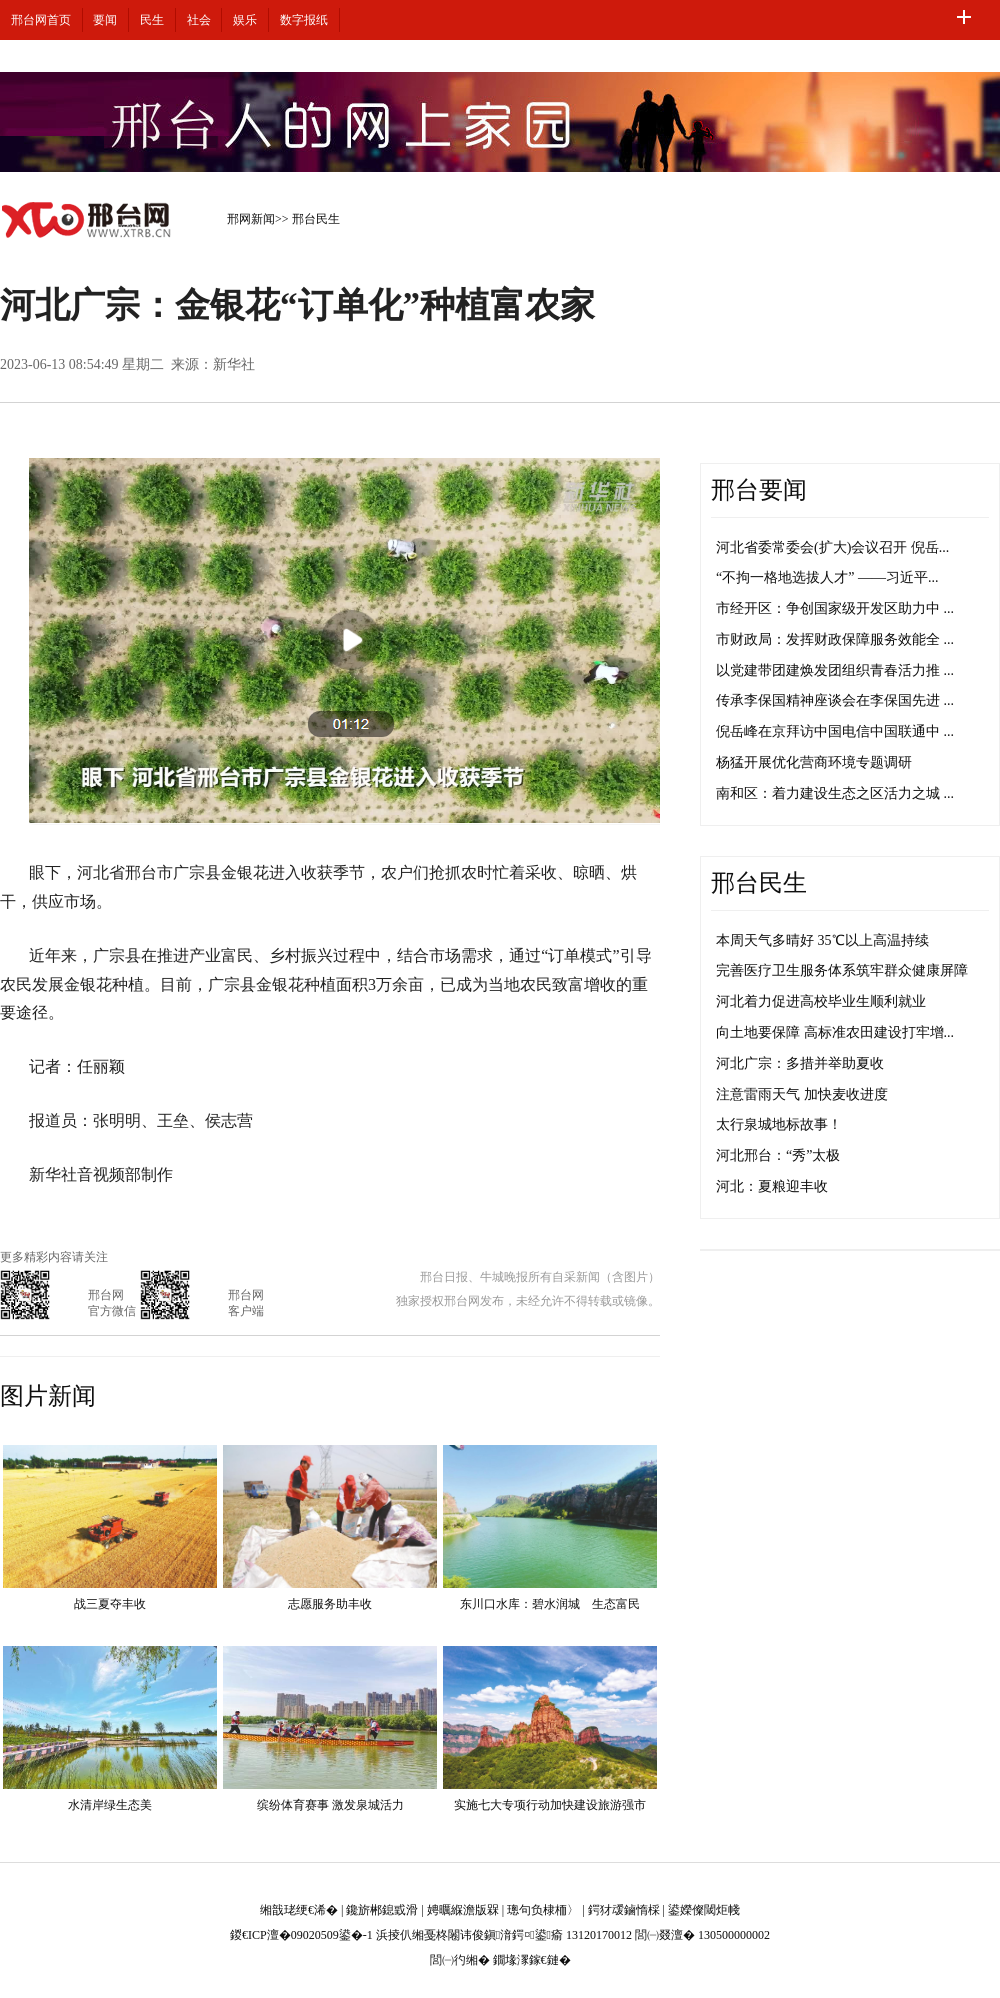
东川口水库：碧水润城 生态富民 (550, 1604)
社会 (199, 20)
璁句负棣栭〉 (543, 1910)
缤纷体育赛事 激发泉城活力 (330, 1805)
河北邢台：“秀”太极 (778, 1155)
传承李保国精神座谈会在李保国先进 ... (835, 700)
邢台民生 (316, 219)
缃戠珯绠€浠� (299, 1910)
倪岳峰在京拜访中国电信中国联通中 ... (835, 731)
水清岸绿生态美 (110, 1805)
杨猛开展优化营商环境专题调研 (814, 762)
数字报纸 (304, 20)
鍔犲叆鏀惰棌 (624, 1910)
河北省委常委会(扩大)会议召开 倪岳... (832, 547)
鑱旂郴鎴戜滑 (382, 1910)
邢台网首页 (41, 20)
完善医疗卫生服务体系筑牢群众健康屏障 (842, 970)
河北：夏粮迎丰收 (772, 1186)
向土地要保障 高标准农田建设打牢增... (835, 1032)
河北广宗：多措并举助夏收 (800, 1063)
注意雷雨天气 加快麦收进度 (802, 1094)
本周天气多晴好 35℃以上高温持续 (822, 940)
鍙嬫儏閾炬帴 (704, 1910)
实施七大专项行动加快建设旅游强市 (550, 1805)
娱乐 (245, 20)
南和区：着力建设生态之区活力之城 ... (835, 793)
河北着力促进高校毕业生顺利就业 (821, 1001)
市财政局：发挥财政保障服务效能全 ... (835, 639)
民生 (152, 20)
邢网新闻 (251, 219)
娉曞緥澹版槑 (463, 1910)
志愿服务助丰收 (330, 1604)
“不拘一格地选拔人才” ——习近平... (827, 577)
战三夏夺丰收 (110, 1604)
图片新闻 (48, 1396)
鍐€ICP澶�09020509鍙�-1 (301, 1935)
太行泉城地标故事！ (779, 1124)
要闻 (105, 20)
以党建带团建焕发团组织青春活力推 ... (835, 670)
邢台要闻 (759, 490)
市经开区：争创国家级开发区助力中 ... (835, 608)
